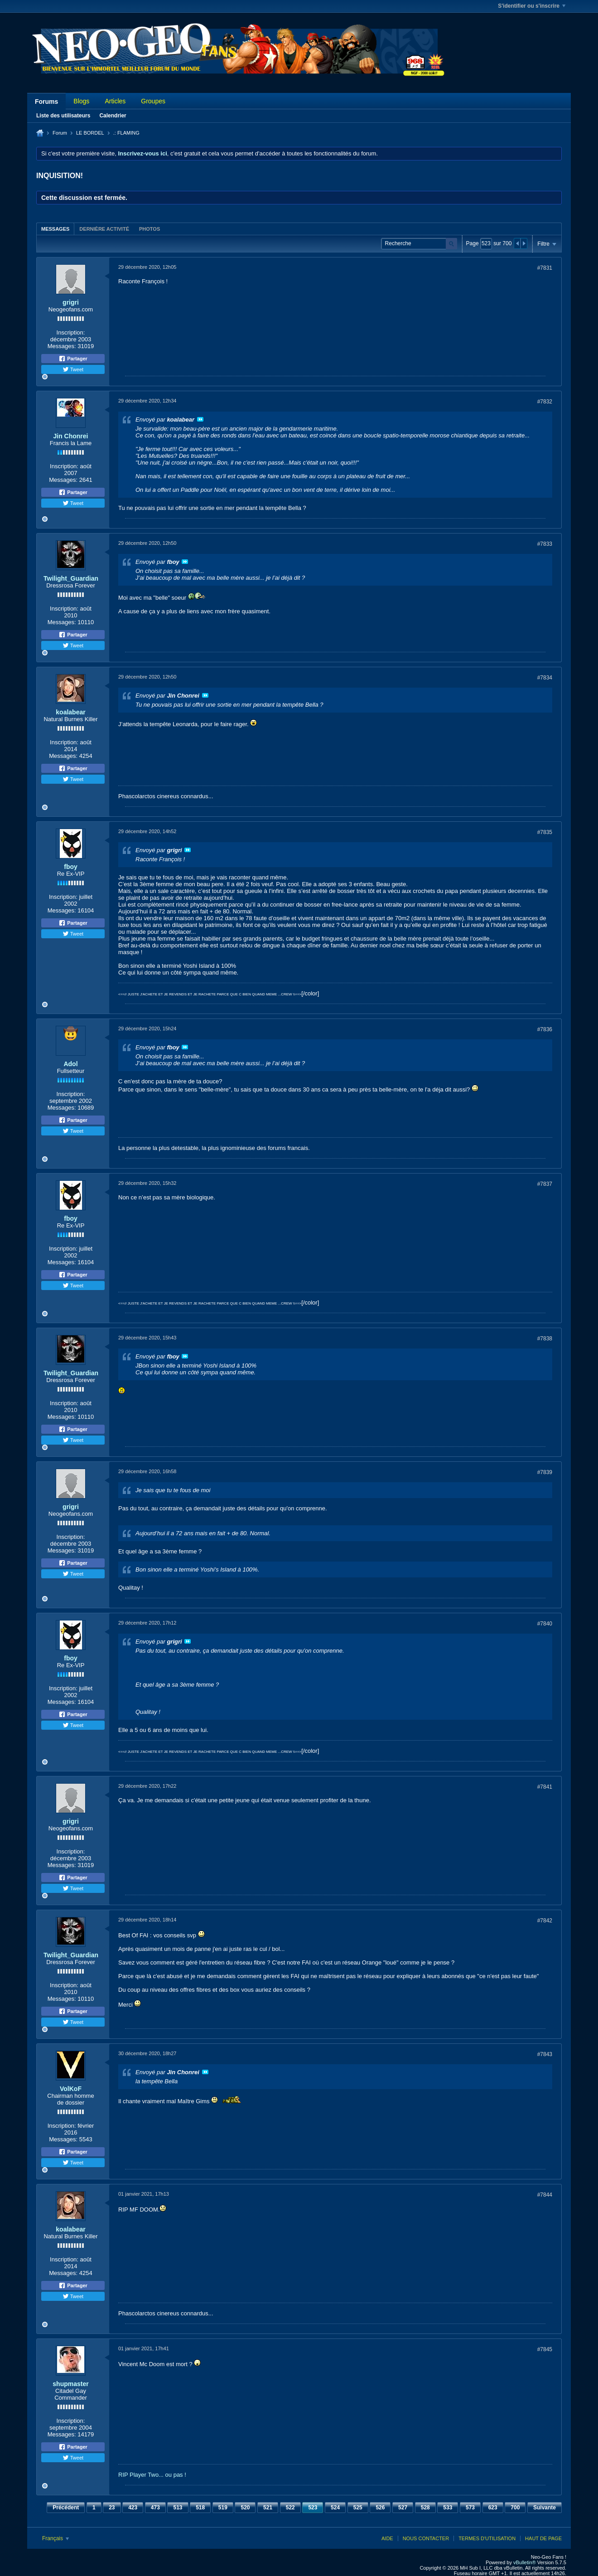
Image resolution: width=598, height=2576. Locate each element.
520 (245, 2507)
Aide (387, 2538)
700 (515, 2507)
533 (447, 2507)
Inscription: (71, 332)
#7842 (544, 1920)
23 (112, 2507)
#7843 (544, 2054)
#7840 (544, 1623)
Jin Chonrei (70, 436)
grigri (71, 302)
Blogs (81, 101)
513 (177, 2507)
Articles (115, 101)
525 (357, 2507)
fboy (70, 866)
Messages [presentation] (55, 229)
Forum (60, 133)
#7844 (544, 2195)
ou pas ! (175, 2474)
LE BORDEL (90, 133)
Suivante (544, 2507)
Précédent (66, 2507)
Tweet (73, 369)
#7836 (544, 1029)
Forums (46, 101)
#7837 (544, 1184)
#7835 (544, 832)
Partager (72, 358)
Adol (70, 1063)
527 (402, 2507)
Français (55, 2538)
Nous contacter (426, 2538)
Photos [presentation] (149, 229)
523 (312, 2507)
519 (222, 2507)
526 (380, 2507)
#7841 (544, 1787)
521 (267, 2507)
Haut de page (543, 2538)
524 (335, 2507)
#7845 (544, 2349)
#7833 (544, 544)
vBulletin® (524, 2562)
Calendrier (112, 115)
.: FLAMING (126, 133)
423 (132, 2507)
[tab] (55, 229)
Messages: (62, 346)
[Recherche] (419, 243)
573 (470, 2507)
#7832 (544, 401)
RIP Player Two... (141, 2474)
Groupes (153, 101)
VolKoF (71, 2088)
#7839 (544, 1472)
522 (290, 2507)
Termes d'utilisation (487, 2538)
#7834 (544, 677)
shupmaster (70, 2383)
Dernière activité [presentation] (104, 229)
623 (492, 2507)
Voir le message (200, 419)
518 (200, 2507)
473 (155, 2507)
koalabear (70, 712)
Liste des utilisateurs (63, 115)
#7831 (544, 268)
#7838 (544, 1338)
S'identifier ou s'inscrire (531, 6)
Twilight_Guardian (70, 578)
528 (425, 2507)
